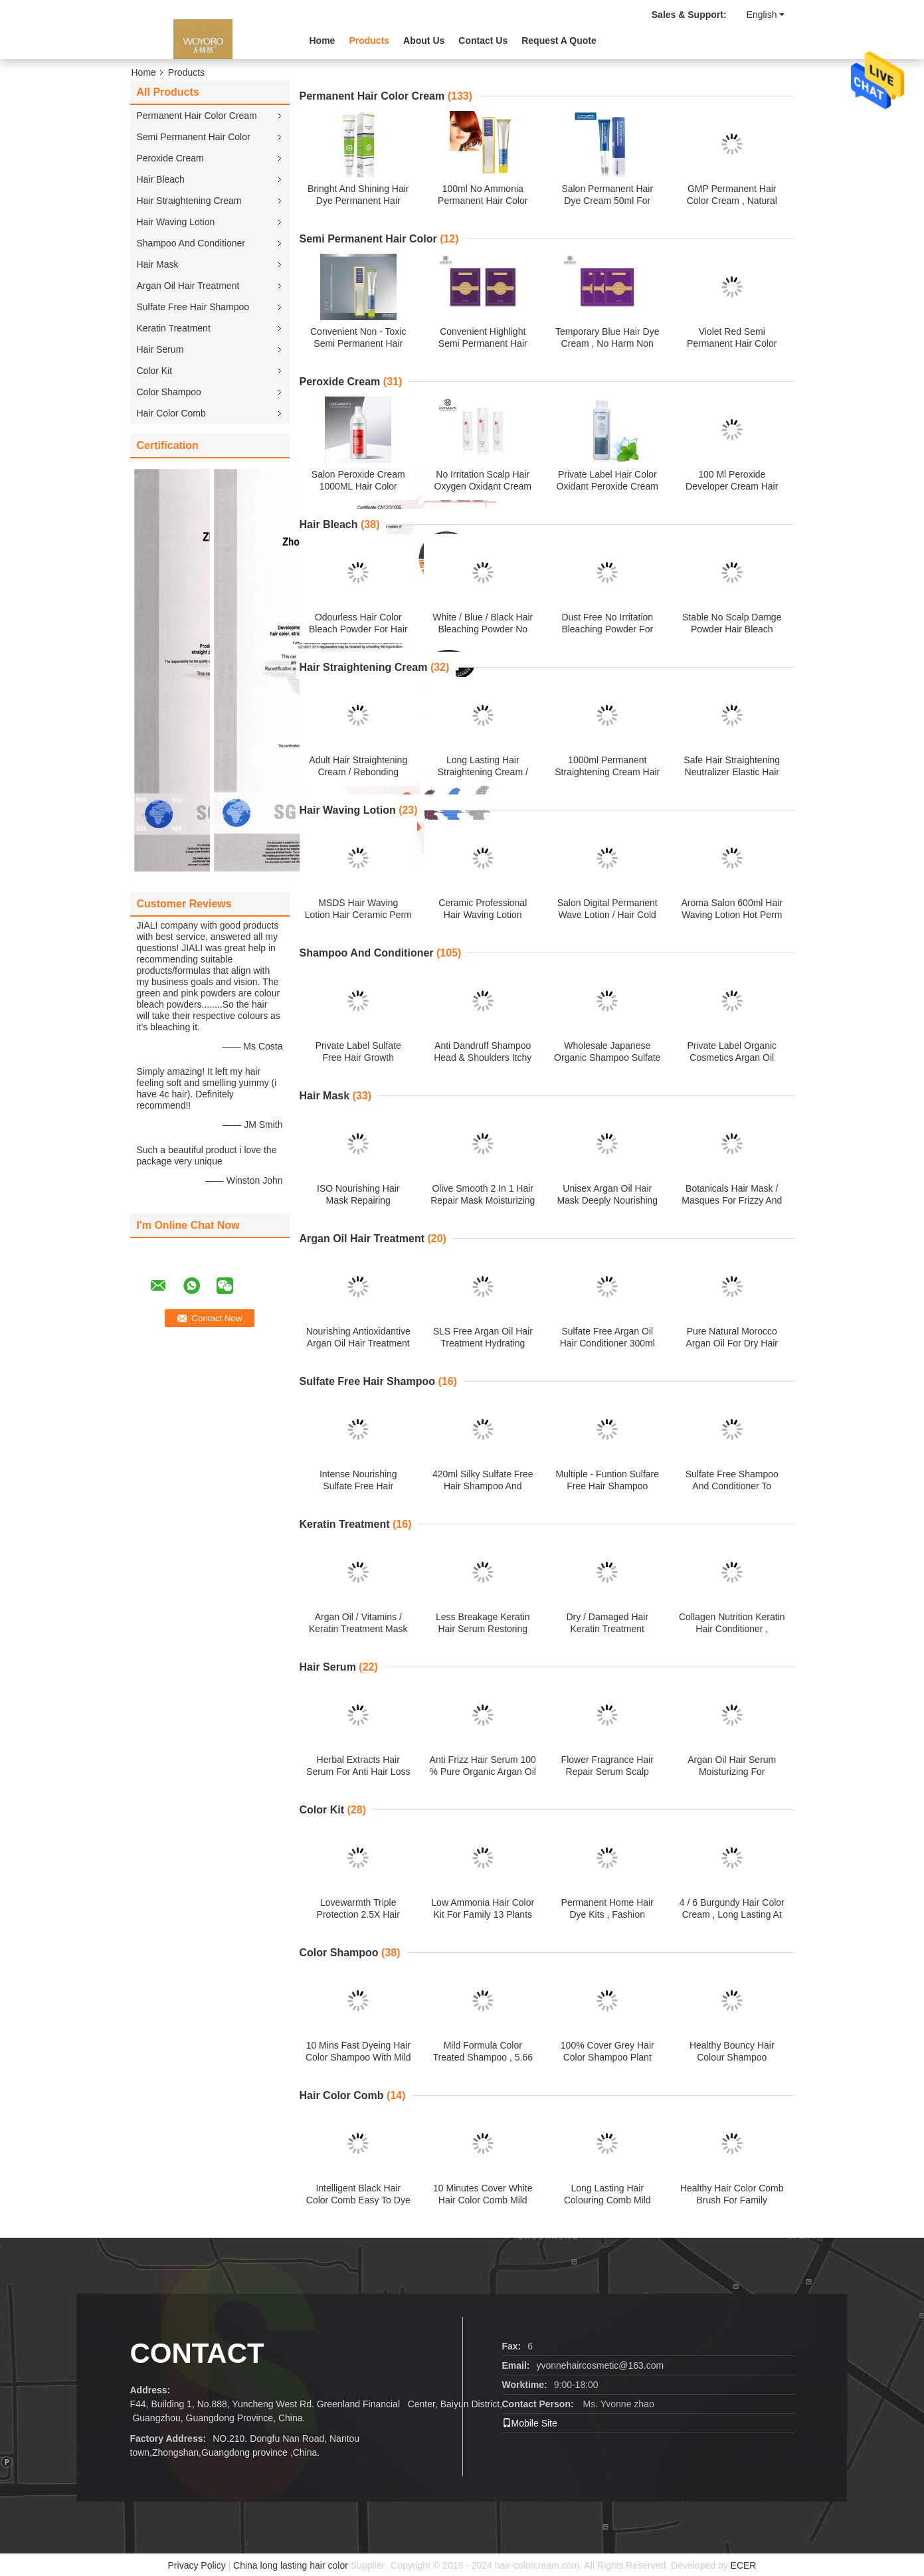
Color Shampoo (169, 392)
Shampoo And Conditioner (191, 243)
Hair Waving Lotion (176, 222)
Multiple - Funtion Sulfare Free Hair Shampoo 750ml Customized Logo (607, 1486)
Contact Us (483, 40)
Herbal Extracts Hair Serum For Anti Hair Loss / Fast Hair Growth (358, 1771)
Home (322, 40)
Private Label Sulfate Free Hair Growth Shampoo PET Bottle (358, 1057)
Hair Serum (160, 349)
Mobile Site (529, 2423)
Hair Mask (158, 264)
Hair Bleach (161, 179)
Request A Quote (559, 40)
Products (369, 40)
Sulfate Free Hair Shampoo (193, 307)
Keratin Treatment (174, 328)
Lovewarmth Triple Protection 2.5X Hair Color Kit (358, 1914)
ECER (744, 2565)
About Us (423, 40)
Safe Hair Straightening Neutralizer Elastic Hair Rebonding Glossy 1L (732, 772)
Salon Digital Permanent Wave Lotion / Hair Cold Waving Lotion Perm (607, 914)
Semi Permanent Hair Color (193, 137)
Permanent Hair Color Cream (197, 115)
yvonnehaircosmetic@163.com (600, 2365)
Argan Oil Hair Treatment (188, 285)
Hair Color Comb (171, 413)
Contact (197, 2353)
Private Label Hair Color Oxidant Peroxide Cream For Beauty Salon (607, 486)
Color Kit (155, 370)
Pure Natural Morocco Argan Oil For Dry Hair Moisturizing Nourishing (732, 1343)
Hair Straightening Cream (189, 200)
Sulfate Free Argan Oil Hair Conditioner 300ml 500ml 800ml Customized (607, 1343)
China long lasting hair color (290, 2565)
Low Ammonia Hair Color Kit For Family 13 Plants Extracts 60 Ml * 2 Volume (483, 1914)
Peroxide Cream (170, 158)
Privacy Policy (197, 2565)
